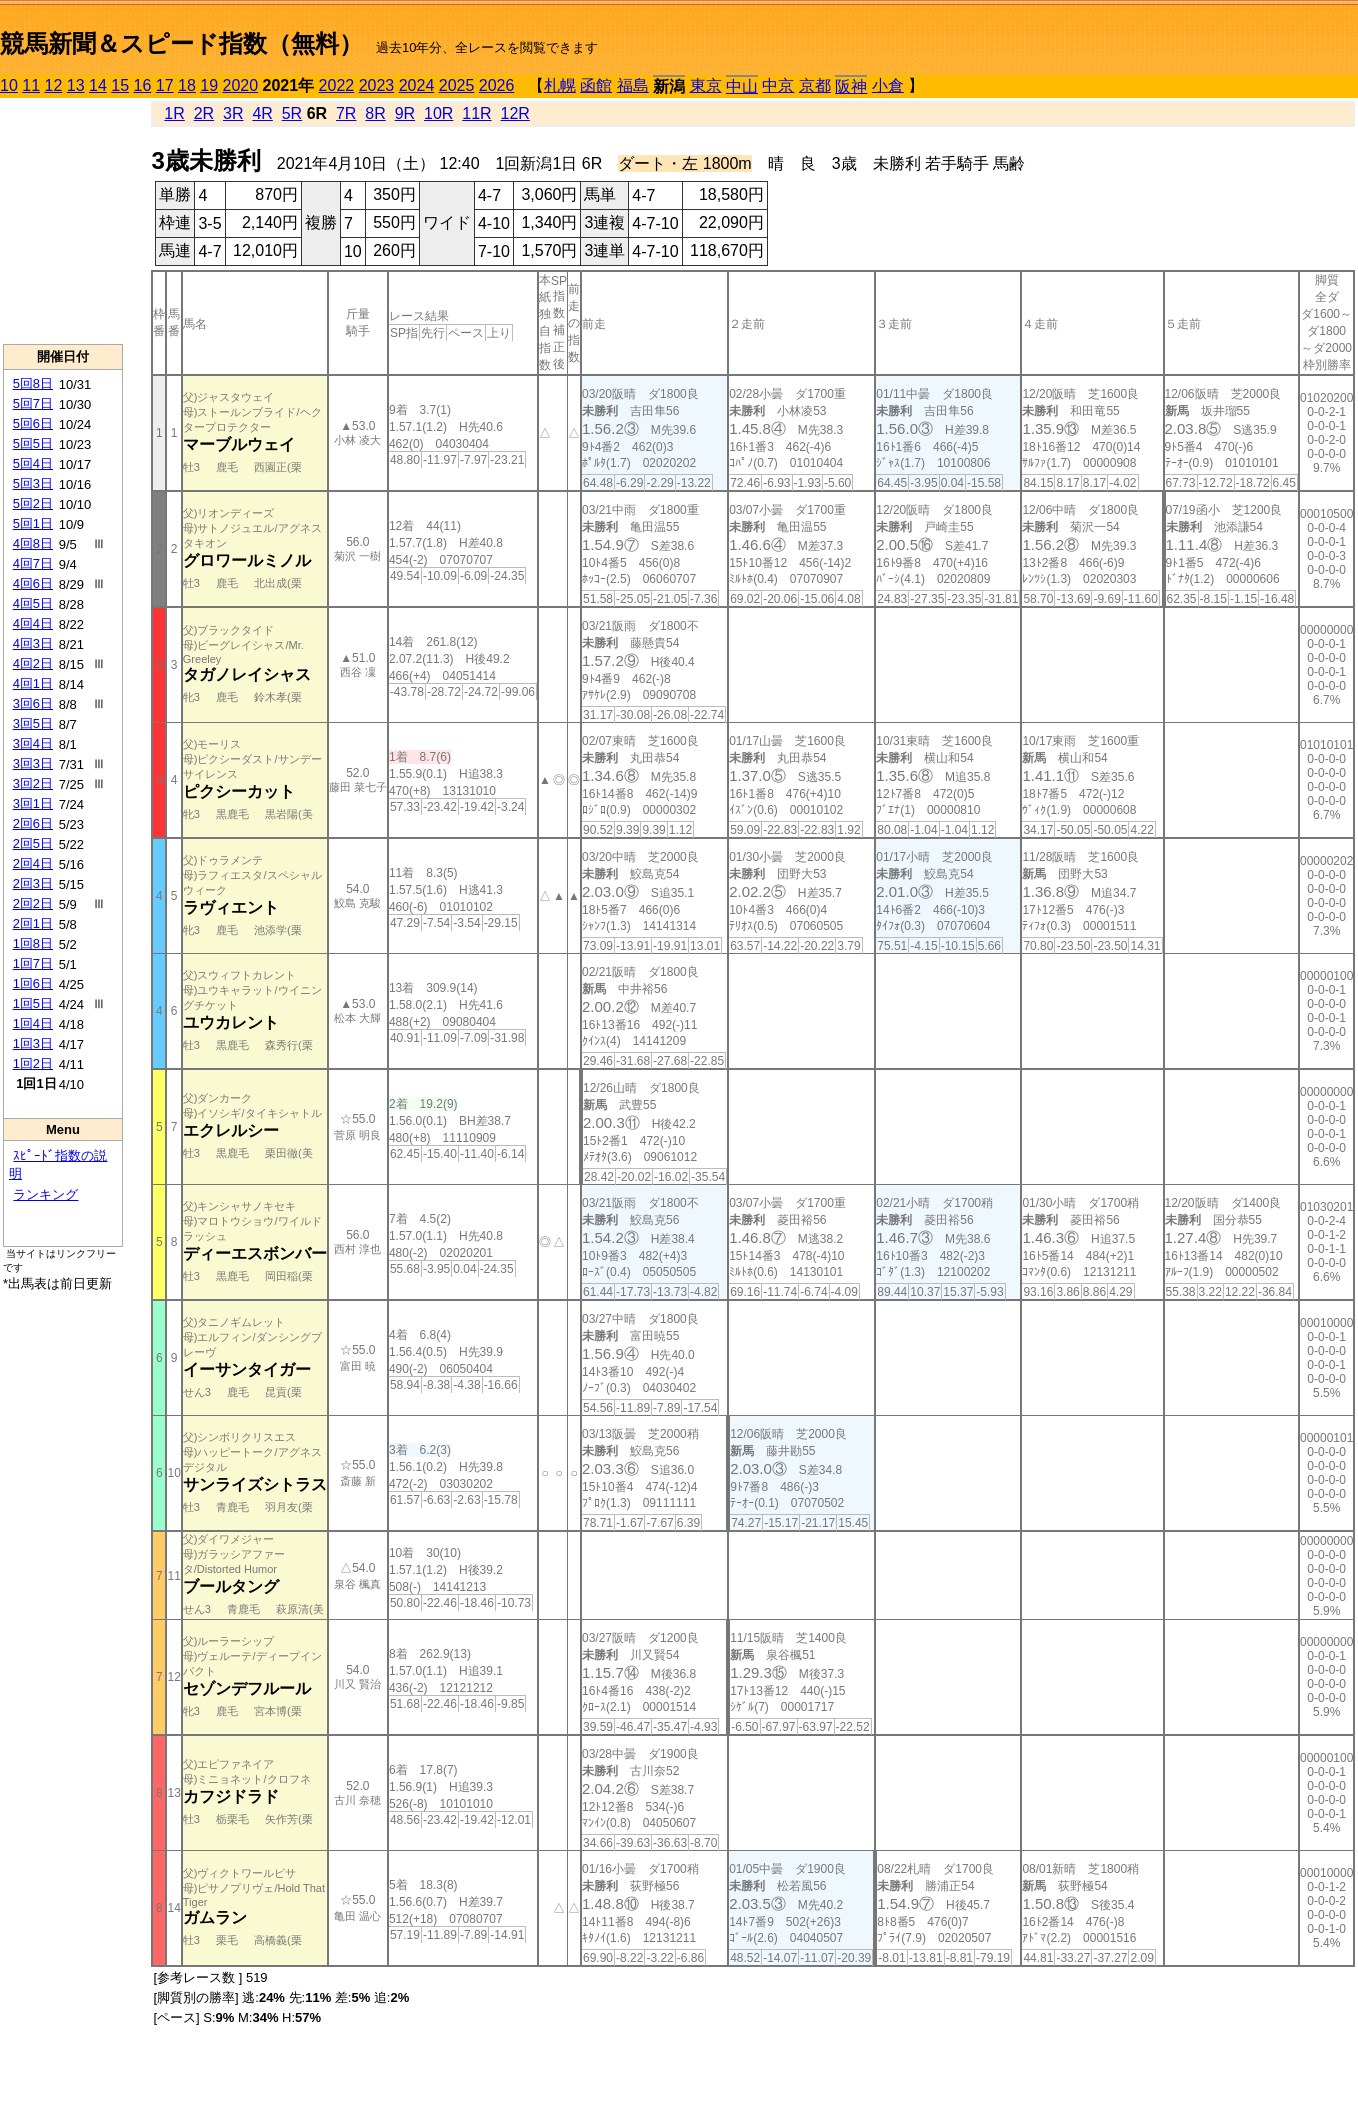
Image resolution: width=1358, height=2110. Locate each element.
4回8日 (33, 543)
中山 (742, 86)
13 (76, 85)
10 (9, 85)
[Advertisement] (63, 221)
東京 (706, 85)
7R (346, 113)
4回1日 (33, 683)
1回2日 (33, 1063)
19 (209, 85)
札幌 (560, 85)
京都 (815, 85)
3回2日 (33, 783)
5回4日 (33, 463)
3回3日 (33, 763)
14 (98, 85)
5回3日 (33, 483)
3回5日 (33, 723)
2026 (497, 85)
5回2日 (33, 503)
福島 (633, 85)
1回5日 (33, 1003)
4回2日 (33, 663)
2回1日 (33, 923)
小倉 (888, 85)
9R (405, 113)
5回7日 (33, 403)
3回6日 (33, 703)
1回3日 (33, 1043)
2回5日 (33, 843)
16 (143, 85)
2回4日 (33, 863)
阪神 (851, 86)
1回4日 (33, 1023)
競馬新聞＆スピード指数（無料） (181, 43)
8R (375, 113)
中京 (778, 85)
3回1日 (33, 803)
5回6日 (33, 423)
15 (120, 85)
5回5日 (33, 443)
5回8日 (33, 383)
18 (187, 85)
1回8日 (33, 943)
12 (54, 85)
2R (204, 113)
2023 (377, 85)
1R (174, 113)
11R (476, 113)
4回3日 (33, 643)
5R (292, 113)
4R (262, 113)
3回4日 (33, 743)
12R (515, 113)
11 (31, 85)
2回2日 (33, 903)
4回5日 (33, 603)
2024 (417, 85)
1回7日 (33, 963)
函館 (596, 85)
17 (165, 85)
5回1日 (33, 523)
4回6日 (33, 583)
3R (233, 113)
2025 (457, 85)
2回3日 (33, 883)
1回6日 (33, 983)
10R (438, 113)
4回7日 (33, 563)
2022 (337, 85)
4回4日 (33, 623)
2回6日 (33, 823)
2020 (241, 85)
